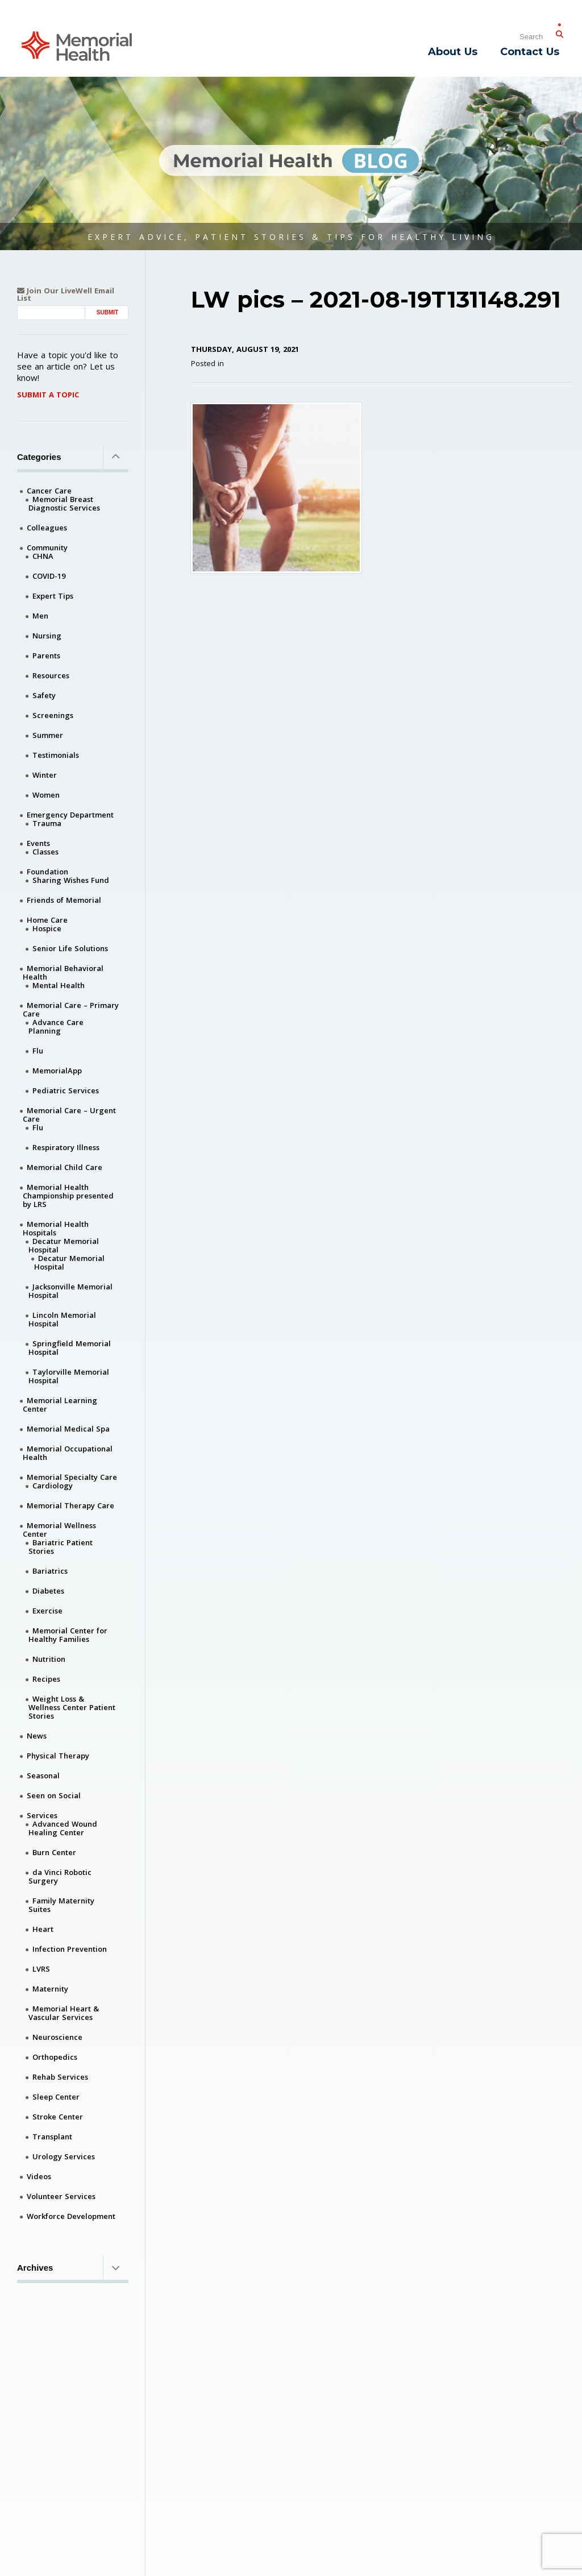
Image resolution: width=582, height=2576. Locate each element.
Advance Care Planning (56, 1026)
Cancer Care (49, 491)
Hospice (46, 928)
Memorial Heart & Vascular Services (63, 2012)
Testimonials (55, 755)
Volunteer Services (61, 2196)
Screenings (52, 715)
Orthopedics (54, 2057)
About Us (452, 52)
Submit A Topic (48, 394)
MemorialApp (57, 1070)
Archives (72, 2267)
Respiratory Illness (65, 1147)
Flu (37, 1051)
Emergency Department (70, 815)
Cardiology (52, 1485)
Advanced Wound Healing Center (62, 1828)
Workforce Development (71, 2216)
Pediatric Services (65, 1090)
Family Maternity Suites (61, 1904)
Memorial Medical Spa (68, 1429)
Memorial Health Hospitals (56, 1228)
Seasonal (43, 1775)
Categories (72, 456)
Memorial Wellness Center (59, 1529)
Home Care (47, 920)
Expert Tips (52, 596)
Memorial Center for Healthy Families (67, 1634)
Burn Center (54, 1852)
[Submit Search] (559, 32)
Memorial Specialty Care (72, 1477)
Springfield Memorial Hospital (69, 1347)
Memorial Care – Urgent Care (69, 1114)
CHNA (42, 556)
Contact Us (529, 52)
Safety (44, 695)
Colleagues (47, 527)
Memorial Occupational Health (68, 1452)
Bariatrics (50, 1571)
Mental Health (58, 985)
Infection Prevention (69, 1949)
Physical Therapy (58, 1755)
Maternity (50, 1989)
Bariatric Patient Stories (60, 1546)
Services (42, 1815)
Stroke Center (57, 2117)
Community (47, 547)
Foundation (47, 871)
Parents (46, 655)
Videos (39, 2176)
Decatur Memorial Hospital (63, 1245)
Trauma (46, 823)
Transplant (52, 2136)
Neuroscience (57, 2037)
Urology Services (63, 2156)
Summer (47, 735)
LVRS (41, 1969)
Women (46, 795)
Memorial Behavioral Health (63, 972)
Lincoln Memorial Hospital (62, 1319)
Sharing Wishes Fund (70, 880)
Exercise (47, 1611)
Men (40, 616)
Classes (45, 852)
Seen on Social (54, 1795)
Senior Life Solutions (70, 948)
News (37, 1736)
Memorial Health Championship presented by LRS (68, 1195)
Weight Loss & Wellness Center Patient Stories (71, 1707)
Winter (44, 775)
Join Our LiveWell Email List (65, 294)
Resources (50, 675)
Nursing (46, 635)
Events (38, 843)
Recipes (46, 1679)
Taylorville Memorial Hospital (68, 1376)
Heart (42, 1929)
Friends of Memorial (64, 900)
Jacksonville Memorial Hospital (70, 1290)
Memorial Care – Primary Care (71, 1009)
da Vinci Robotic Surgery (60, 1876)
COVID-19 (48, 576)
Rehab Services (60, 2077)
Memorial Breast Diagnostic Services (64, 503)
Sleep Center (56, 2097)
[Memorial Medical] (76, 45)
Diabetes (48, 1591)
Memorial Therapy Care (70, 1505)
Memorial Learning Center (60, 1404)
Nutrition (48, 1659)
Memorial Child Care (64, 1167)
